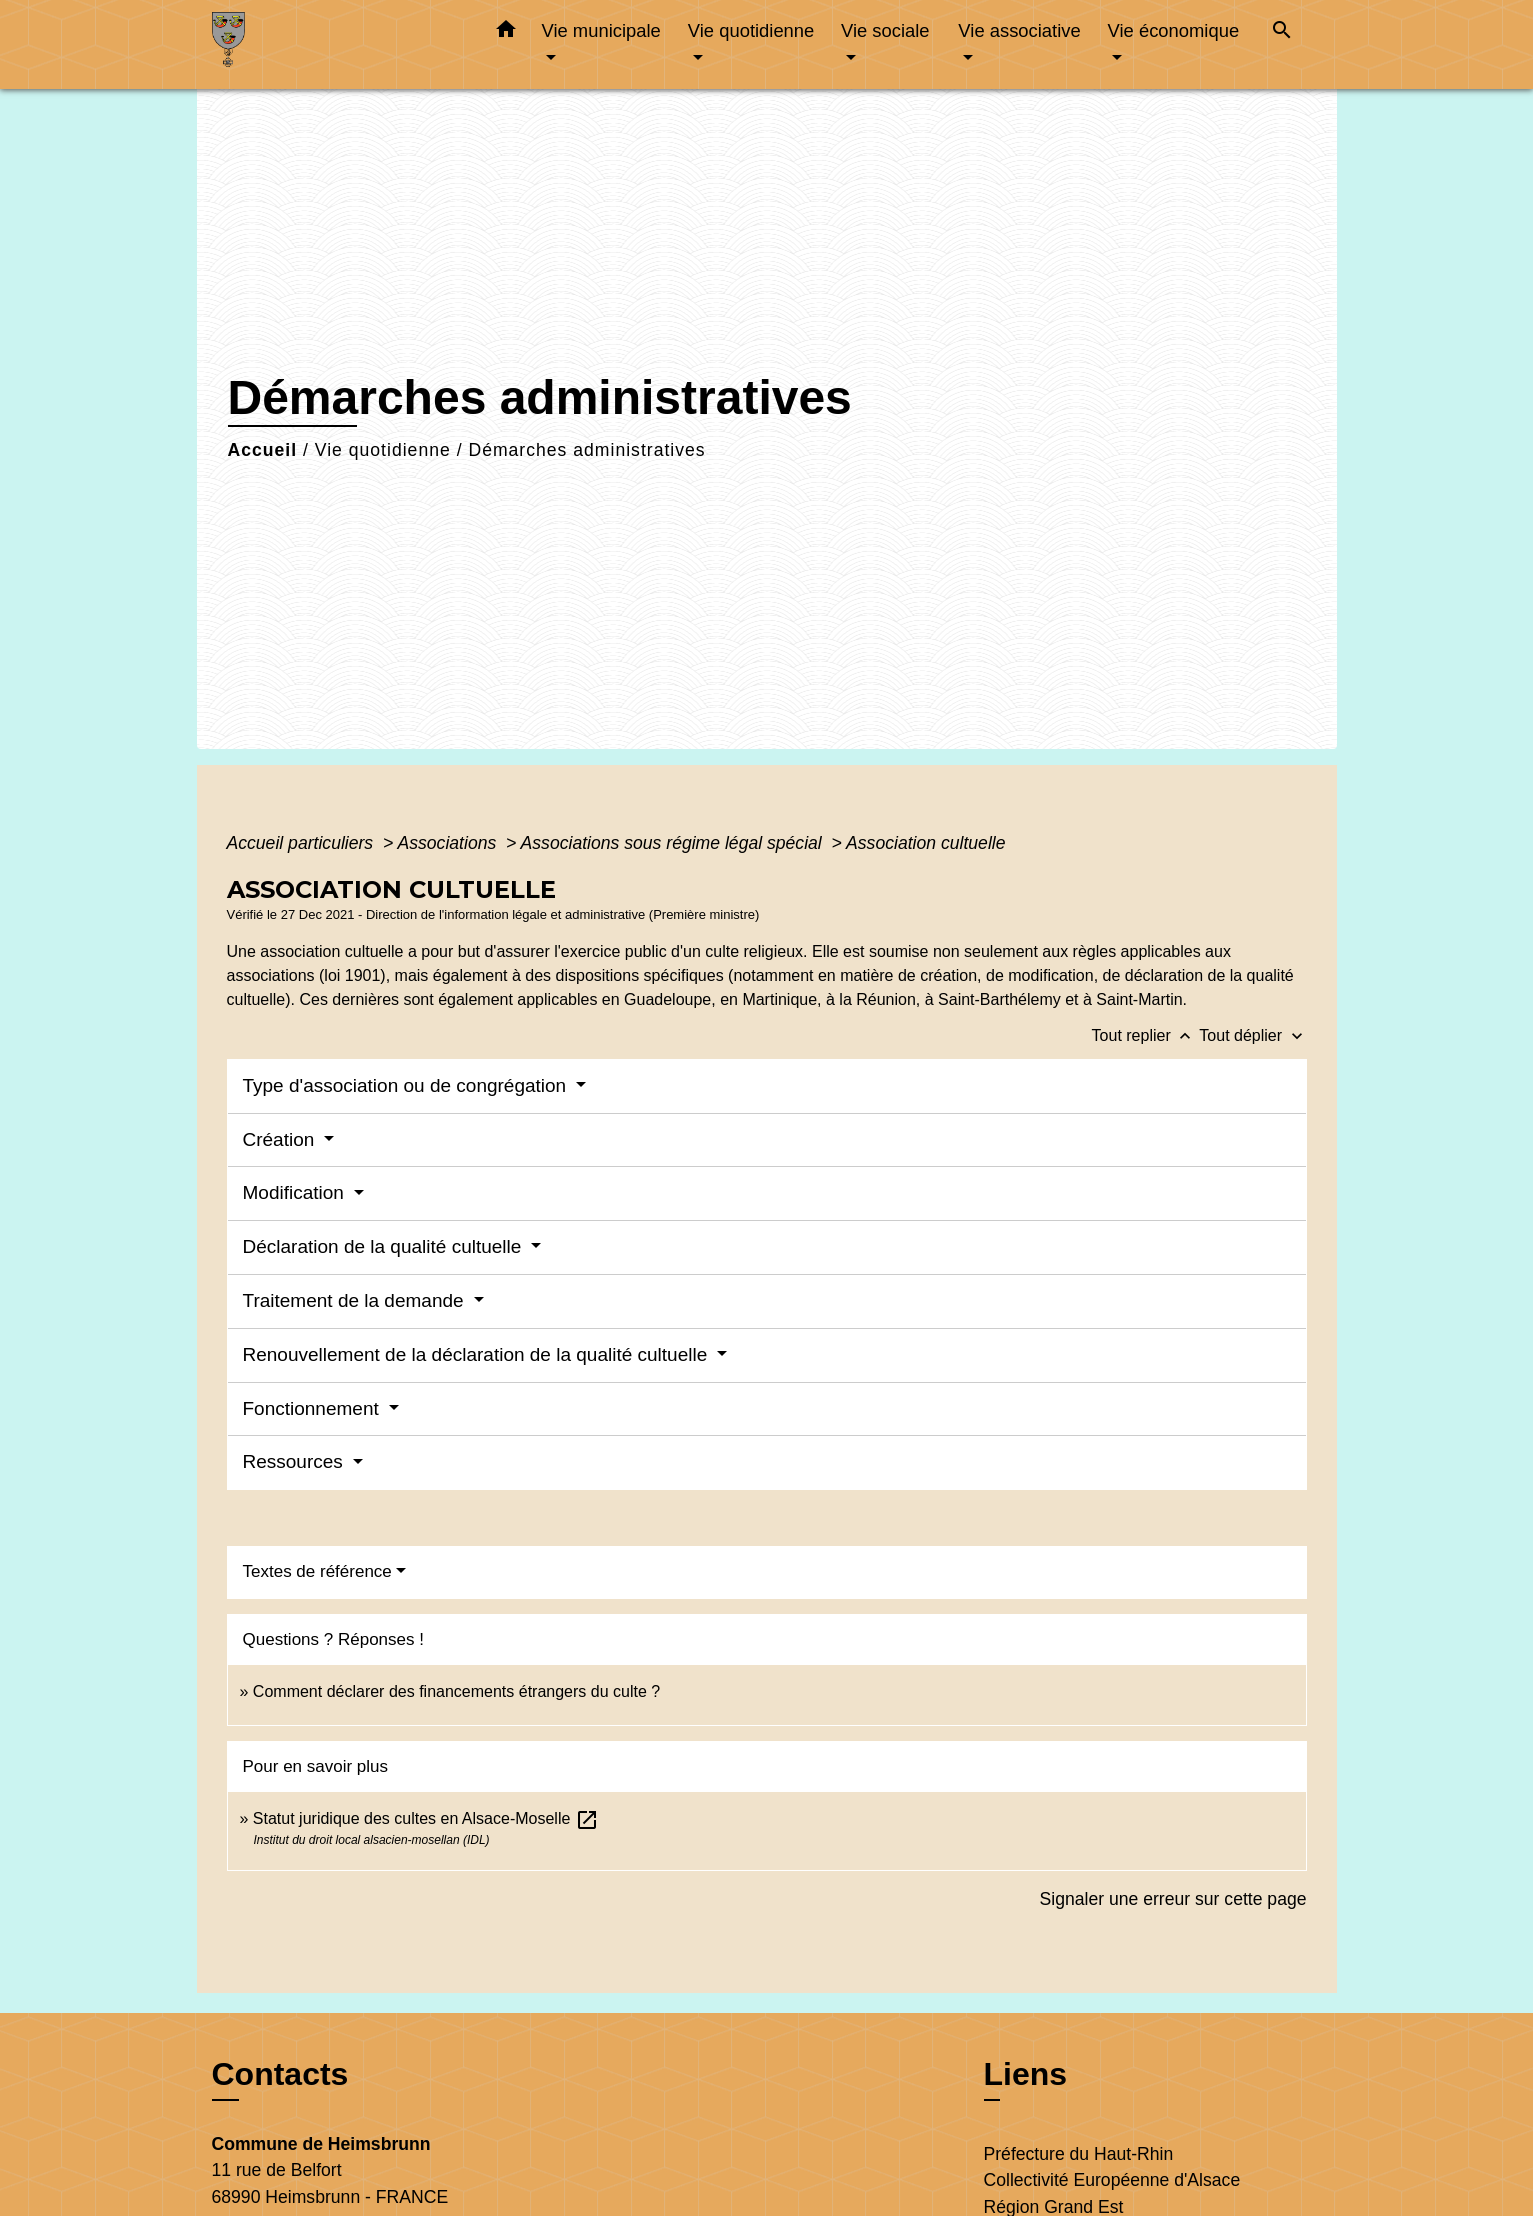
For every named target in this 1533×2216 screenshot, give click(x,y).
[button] (506, 33)
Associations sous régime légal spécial (674, 843)
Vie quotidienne (383, 450)
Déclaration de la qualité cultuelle (385, 1246)
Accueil (263, 450)
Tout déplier (1252, 1035)
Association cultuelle (925, 843)
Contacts (280, 2074)
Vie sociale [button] (885, 30)
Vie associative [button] (1019, 30)
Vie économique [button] (1174, 30)
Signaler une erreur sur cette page (1173, 1899)
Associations (449, 843)
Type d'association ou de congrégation (407, 1085)
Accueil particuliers (303, 843)
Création (281, 1139)
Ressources (296, 1461)
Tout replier (1146, 1035)
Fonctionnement (314, 1408)
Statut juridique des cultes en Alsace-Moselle (426, 1818)
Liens (1026, 2074)
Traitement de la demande (356, 1300)
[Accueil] (337, 44)
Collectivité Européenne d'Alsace (1112, 2180)
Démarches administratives (586, 450)
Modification (296, 1192)
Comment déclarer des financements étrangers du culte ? (456, 1691)
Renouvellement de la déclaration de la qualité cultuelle (478, 1354)
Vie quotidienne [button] (751, 30)
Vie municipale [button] (601, 30)
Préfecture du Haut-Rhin (1079, 2154)
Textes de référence (317, 1571)
